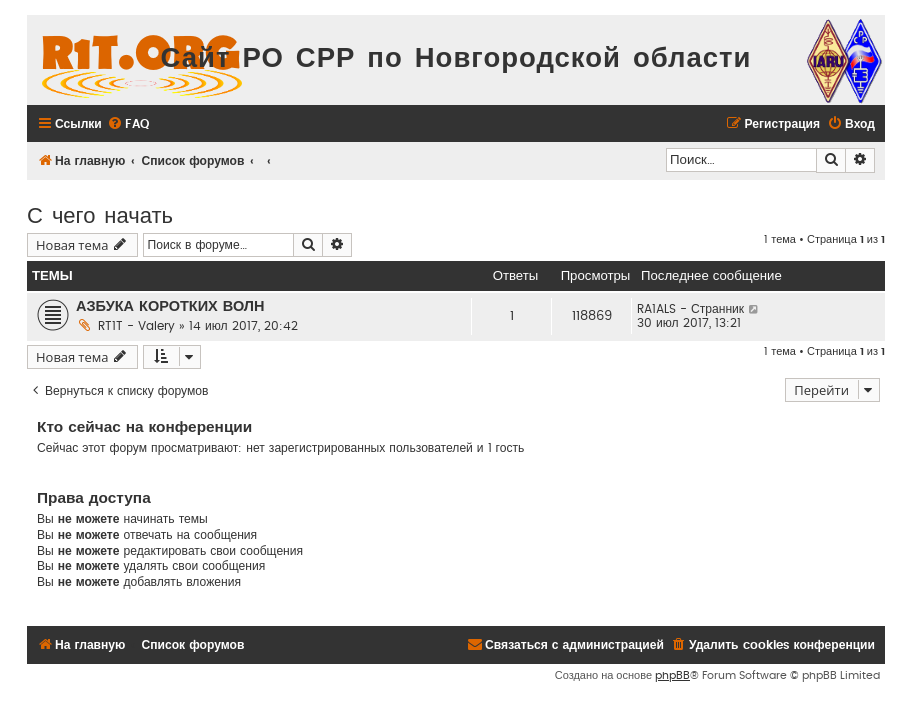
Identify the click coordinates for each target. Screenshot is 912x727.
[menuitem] (128, 124)
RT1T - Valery (136, 326)
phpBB (672, 675)
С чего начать (100, 213)
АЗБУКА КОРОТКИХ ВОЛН (170, 306)
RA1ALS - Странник (690, 309)
